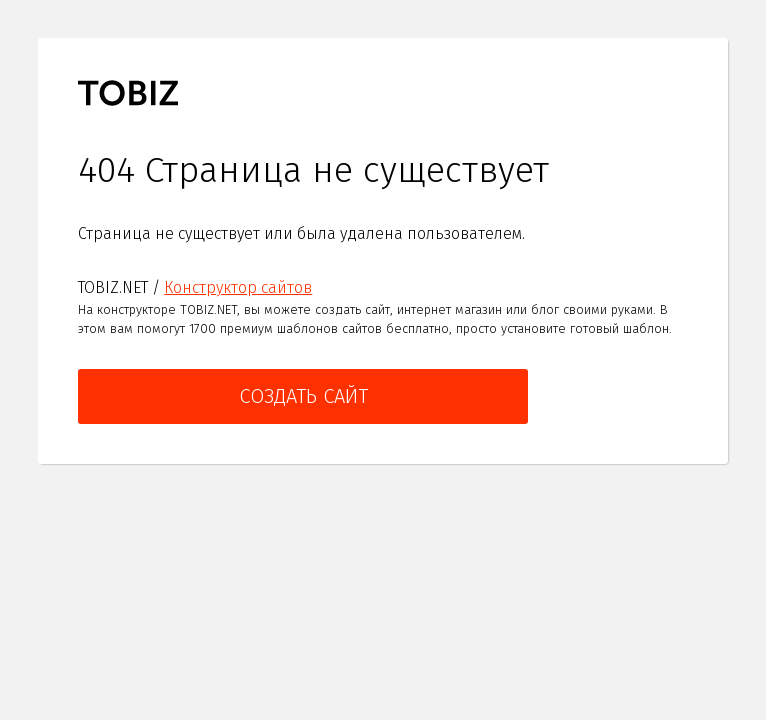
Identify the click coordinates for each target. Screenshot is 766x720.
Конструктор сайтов (238, 287)
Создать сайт (303, 396)
